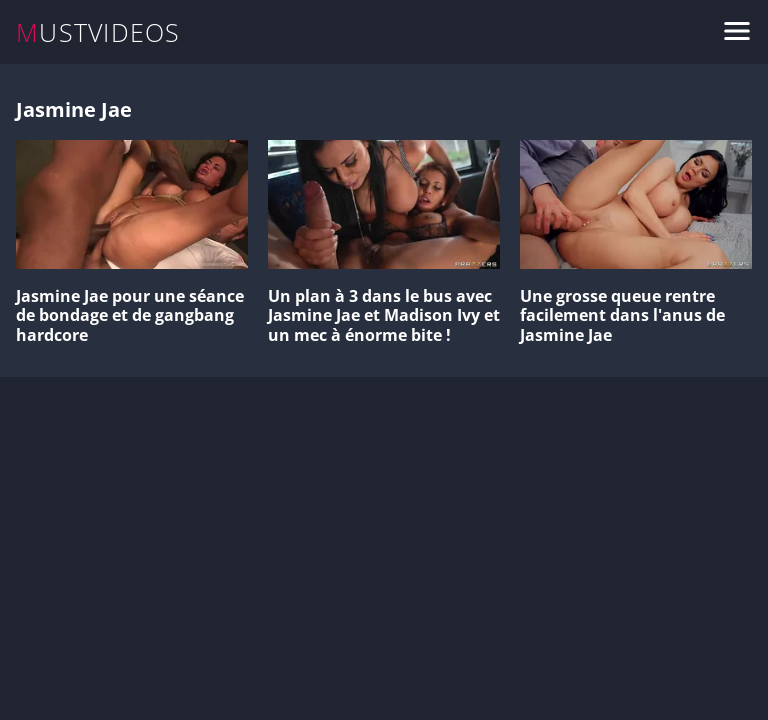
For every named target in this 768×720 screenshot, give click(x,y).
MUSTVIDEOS (98, 32)
